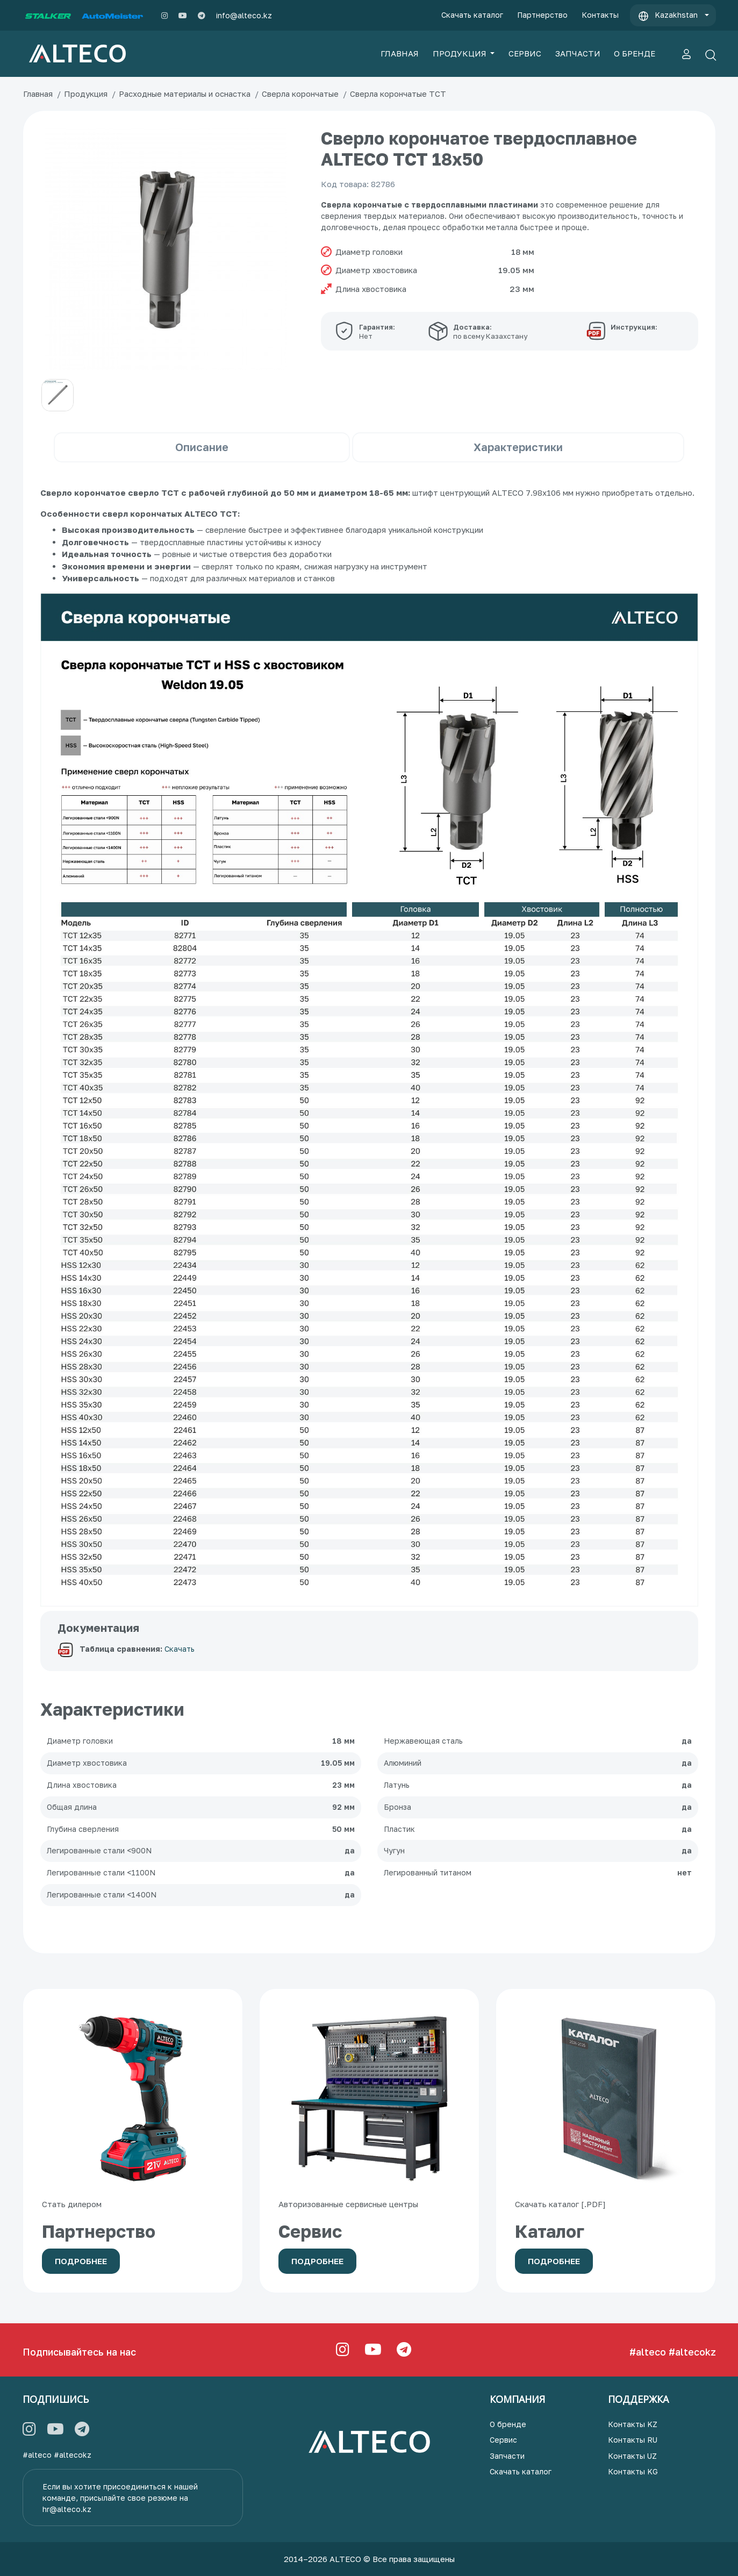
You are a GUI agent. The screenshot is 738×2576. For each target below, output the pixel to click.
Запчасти (507, 2455)
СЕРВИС (524, 53)
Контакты (600, 14)
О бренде (508, 2424)
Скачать (179, 1649)
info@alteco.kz (244, 15)
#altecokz (692, 2352)
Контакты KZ (632, 2424)
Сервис (503, 2439)
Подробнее (81, 2261)
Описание (201, 446)
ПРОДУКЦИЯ (461, 53)
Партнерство (542, 14)
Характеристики (518, 446)
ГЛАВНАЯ (400, 53)
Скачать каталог (472, 14)
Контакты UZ (632, 2455)
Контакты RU (632, 2439)
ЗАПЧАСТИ (577, 53)
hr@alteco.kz (66, 2509)
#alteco (647, 2352)
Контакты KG (633, 2471)
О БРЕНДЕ (634, 53)
